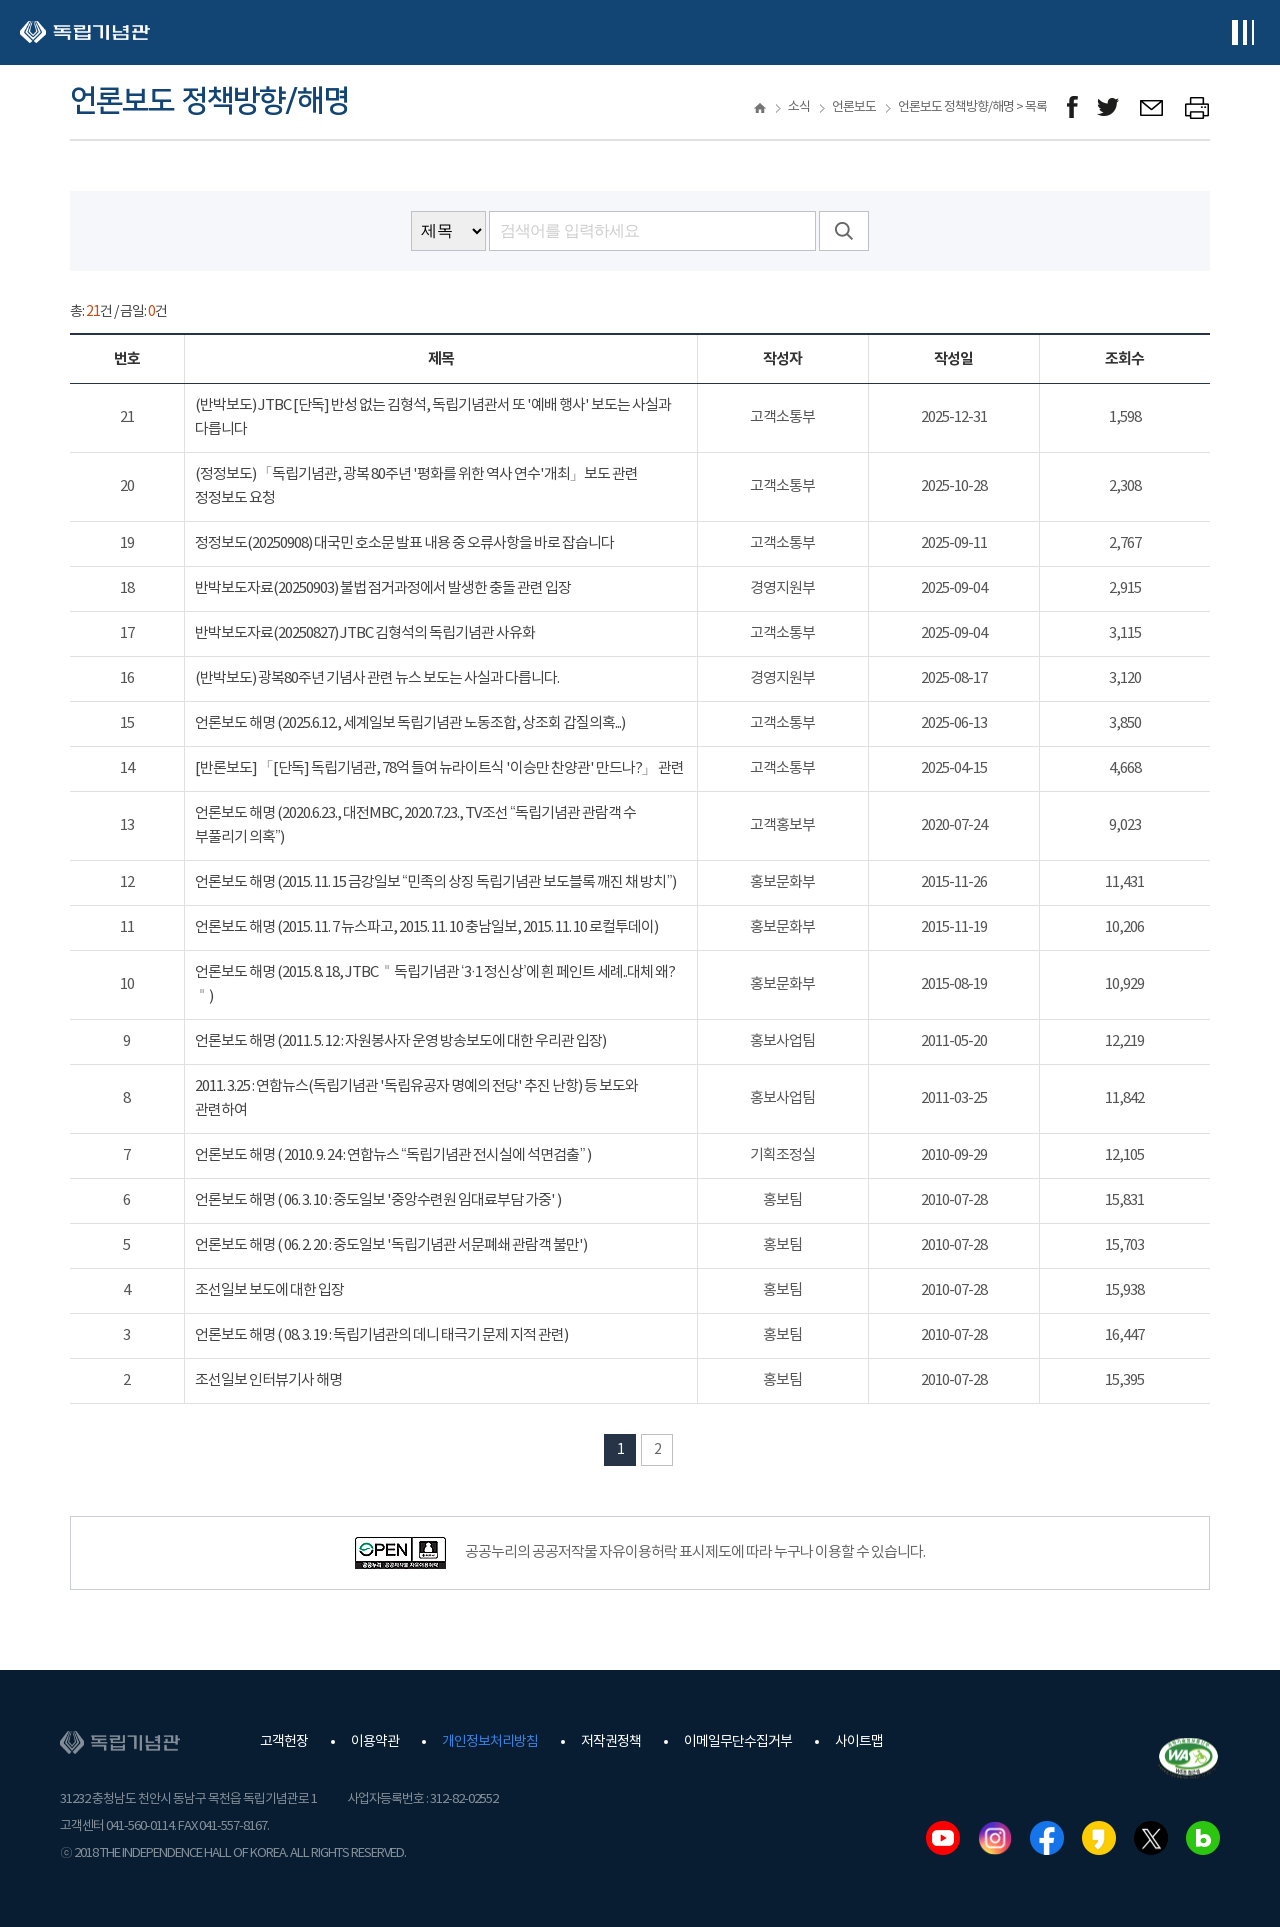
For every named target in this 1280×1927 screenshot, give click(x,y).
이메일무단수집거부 (738, 1742)
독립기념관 (85, 32)
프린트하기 (1197, 107)
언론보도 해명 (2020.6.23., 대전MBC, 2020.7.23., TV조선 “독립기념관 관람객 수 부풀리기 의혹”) (416, 825)
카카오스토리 (1099, 1838)
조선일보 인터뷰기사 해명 (268, 1380)
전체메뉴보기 (1242, 32)
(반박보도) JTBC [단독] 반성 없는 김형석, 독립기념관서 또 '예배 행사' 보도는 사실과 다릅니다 (433, 417)
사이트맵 (859, 1742)
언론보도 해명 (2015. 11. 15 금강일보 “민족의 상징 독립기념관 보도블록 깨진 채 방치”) (436, 882)
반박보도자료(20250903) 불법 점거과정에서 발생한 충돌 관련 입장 (383, 588)
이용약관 (375, 1742)
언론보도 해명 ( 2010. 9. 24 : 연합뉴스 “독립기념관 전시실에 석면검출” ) (393, 1155)
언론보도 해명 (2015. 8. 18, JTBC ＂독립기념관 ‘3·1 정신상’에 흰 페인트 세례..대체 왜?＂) (435, 984)
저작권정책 (611, 1742)
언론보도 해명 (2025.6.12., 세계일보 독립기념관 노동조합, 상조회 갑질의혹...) (410, 723)
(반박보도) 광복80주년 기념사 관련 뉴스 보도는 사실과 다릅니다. (377, 678)
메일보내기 (1152, 107)
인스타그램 (995, 1838)
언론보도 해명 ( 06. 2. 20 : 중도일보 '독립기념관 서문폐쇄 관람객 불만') (391, 1245)
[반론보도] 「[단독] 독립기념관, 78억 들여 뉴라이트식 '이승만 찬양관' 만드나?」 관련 (439, 768)
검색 (844, 231)
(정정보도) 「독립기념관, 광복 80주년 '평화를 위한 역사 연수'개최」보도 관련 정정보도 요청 (416, 486)
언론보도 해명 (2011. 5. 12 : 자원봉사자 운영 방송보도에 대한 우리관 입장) (400, 1041)
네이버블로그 (1203, 1838)
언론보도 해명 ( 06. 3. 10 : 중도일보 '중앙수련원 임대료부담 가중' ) (378, 1200)
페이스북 (1047, 1838)
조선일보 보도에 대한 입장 (269, 1290)
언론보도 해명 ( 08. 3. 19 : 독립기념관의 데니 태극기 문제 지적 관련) (381, 1335)
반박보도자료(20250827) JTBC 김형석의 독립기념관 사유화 (365, 633)
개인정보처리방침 (490, 1742)
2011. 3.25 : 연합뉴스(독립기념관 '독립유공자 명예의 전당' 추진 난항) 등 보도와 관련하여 (416, 1098)
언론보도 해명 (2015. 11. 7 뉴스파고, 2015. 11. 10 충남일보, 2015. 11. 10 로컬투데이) (426, 927)
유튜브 (943, 1838)
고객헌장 (284, 1742)
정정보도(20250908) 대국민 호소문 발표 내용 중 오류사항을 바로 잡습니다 (404, 543)
